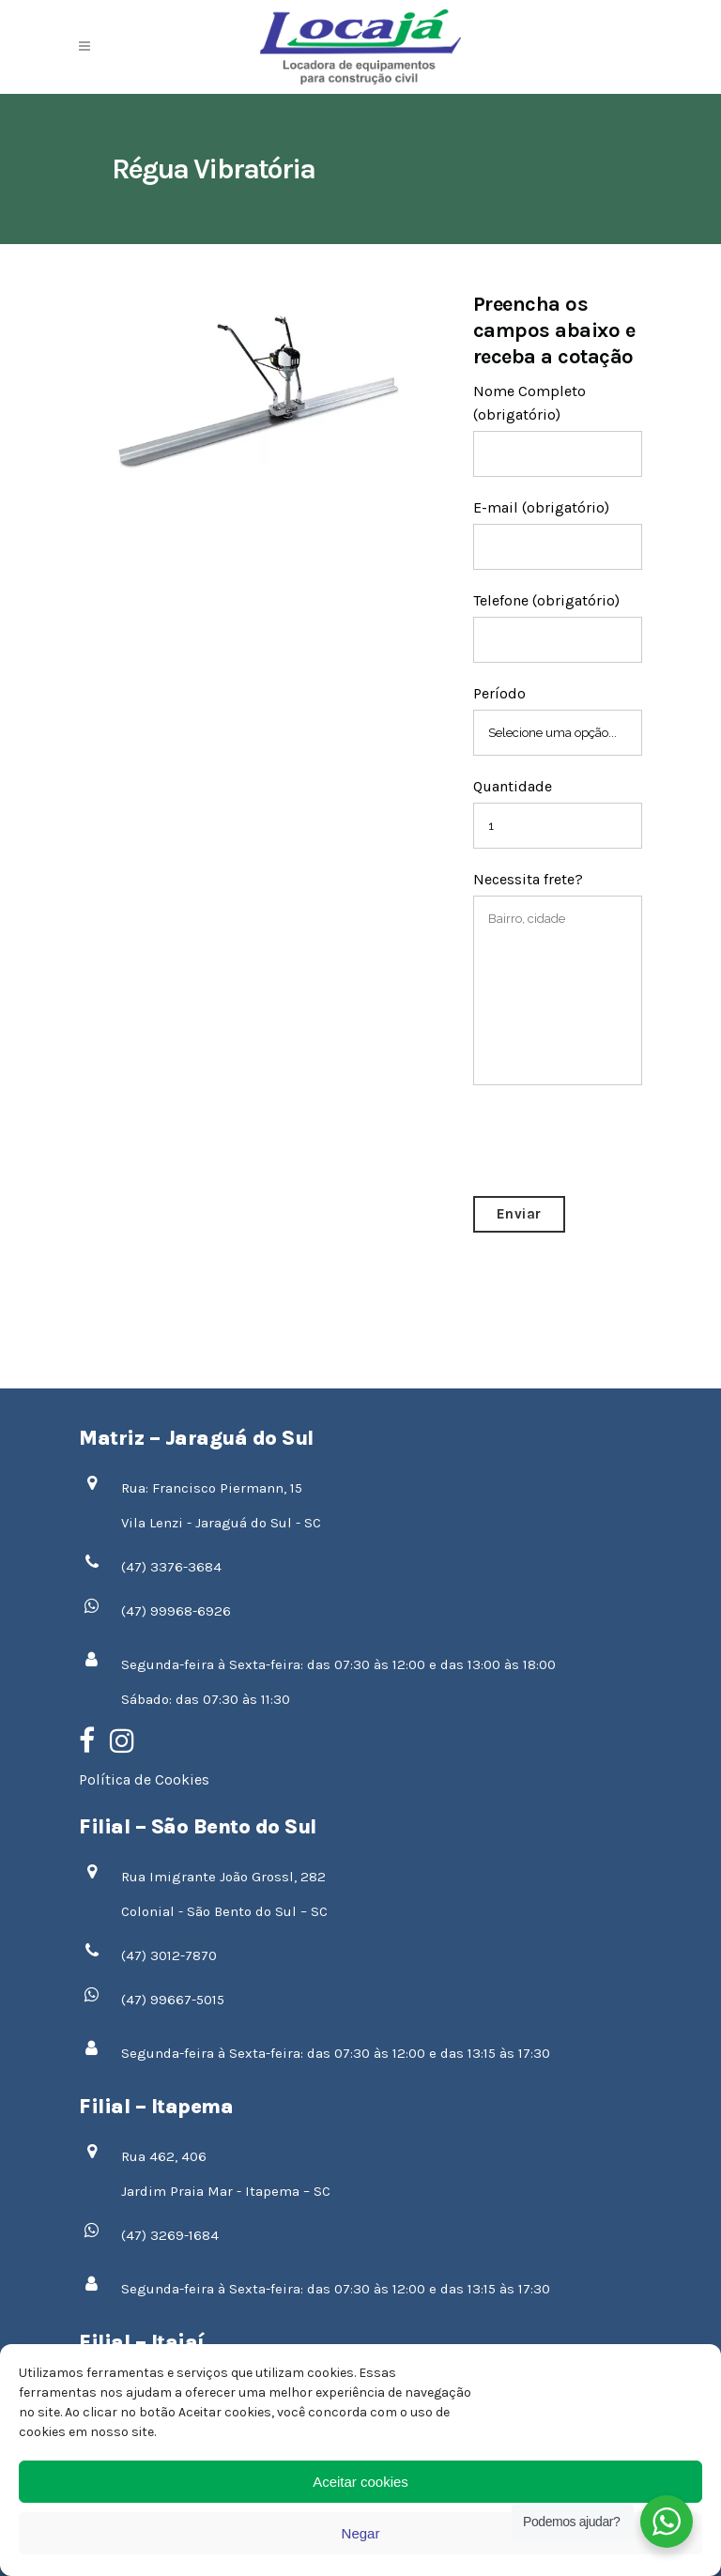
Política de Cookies (144, 1779)
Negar (361, 2533)
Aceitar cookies (360, 2482)
